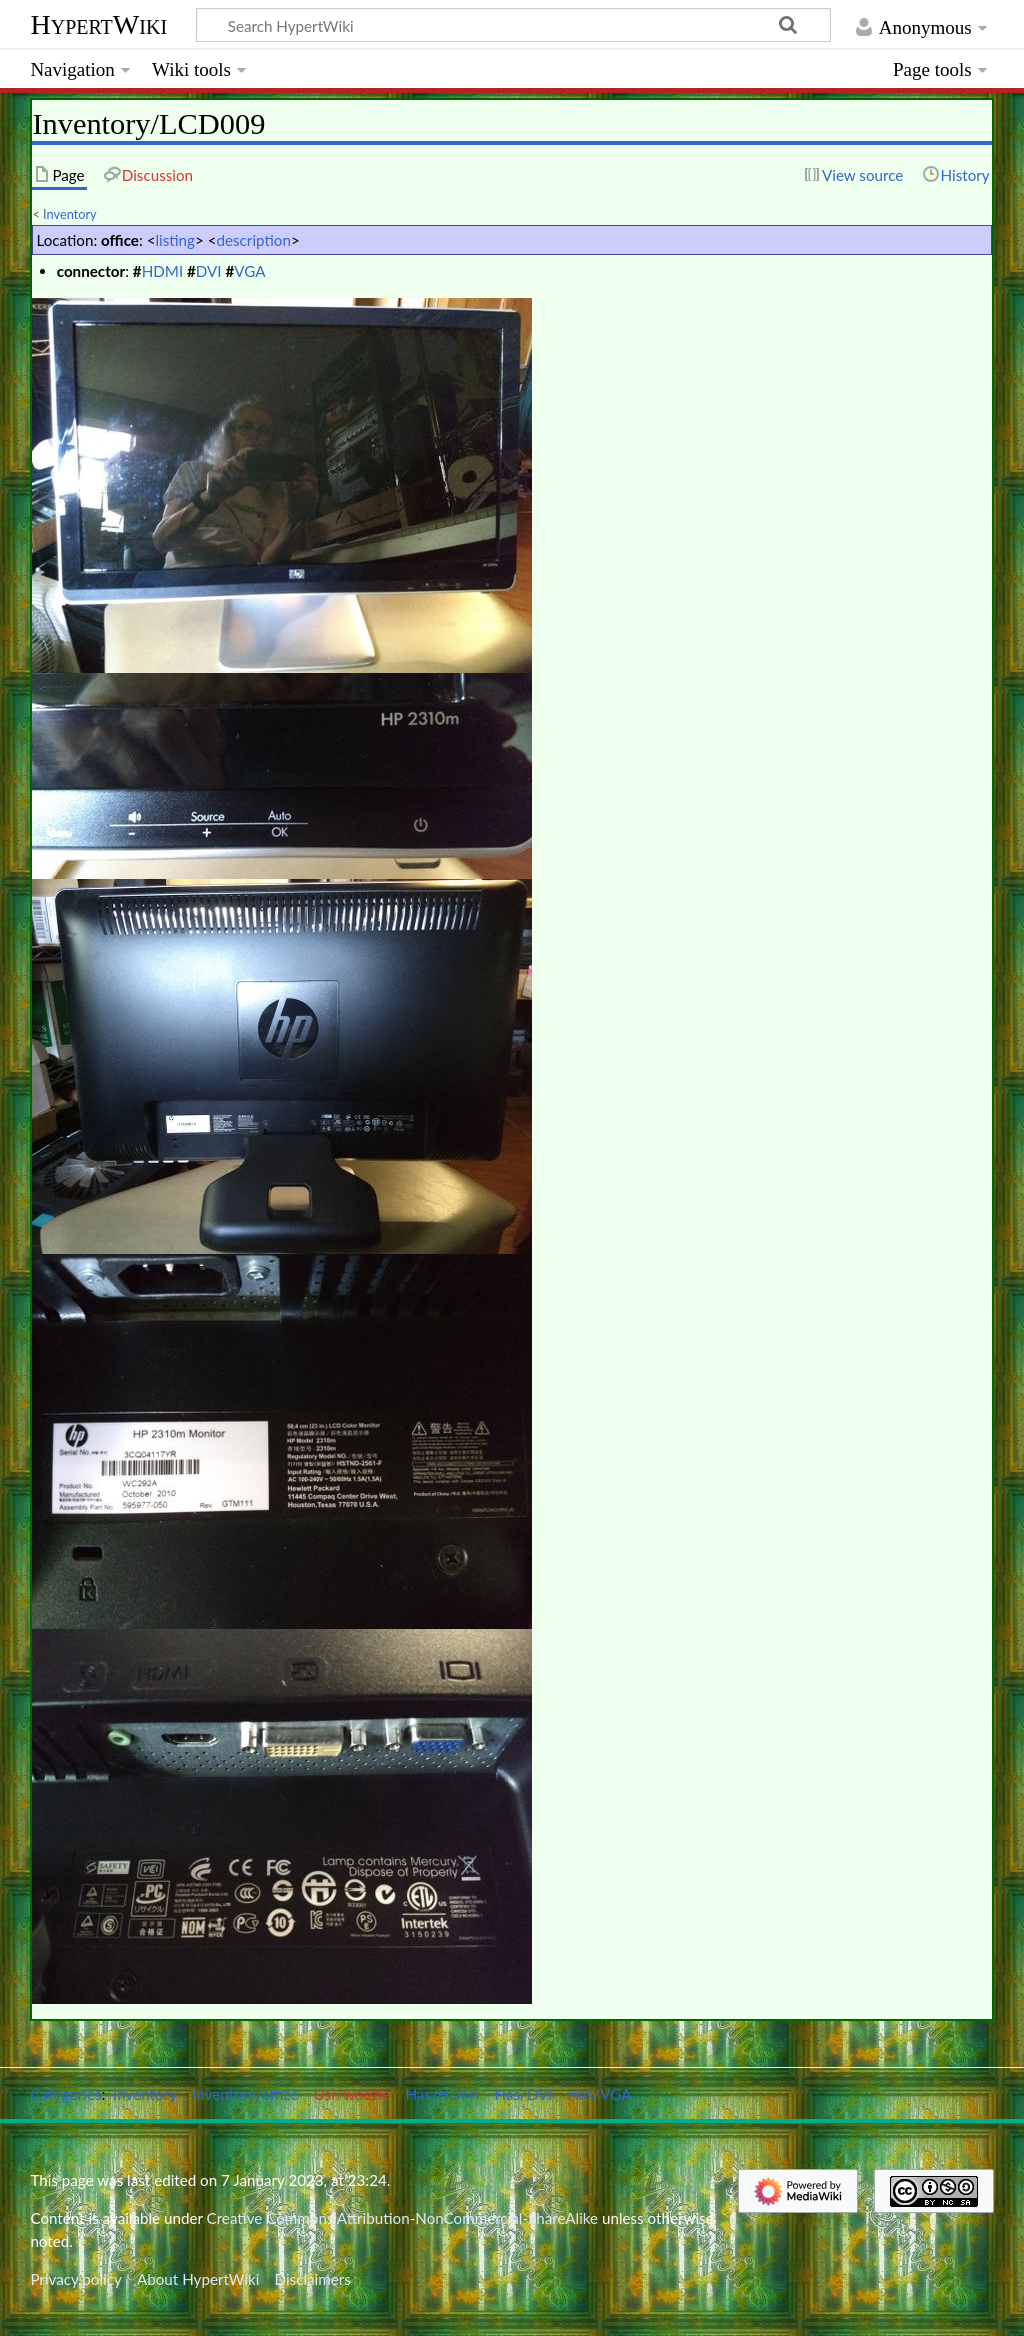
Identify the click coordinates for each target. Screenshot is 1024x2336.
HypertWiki (98, 24)
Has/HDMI (442, 2094)
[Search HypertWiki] (513, 25)
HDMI (163, 271)
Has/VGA (600, 2094)
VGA (249, 271)
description (254, 240)
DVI (209, 271)
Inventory (70, 214)
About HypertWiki (198, 2279)
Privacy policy (75, 2279)
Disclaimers (313, 2279)
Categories (65, 2094)
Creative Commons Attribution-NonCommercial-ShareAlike (403, 2218)
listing (175, 240)
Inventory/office (245, 2094)
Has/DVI (524, 2094)
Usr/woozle (352, 2094)
